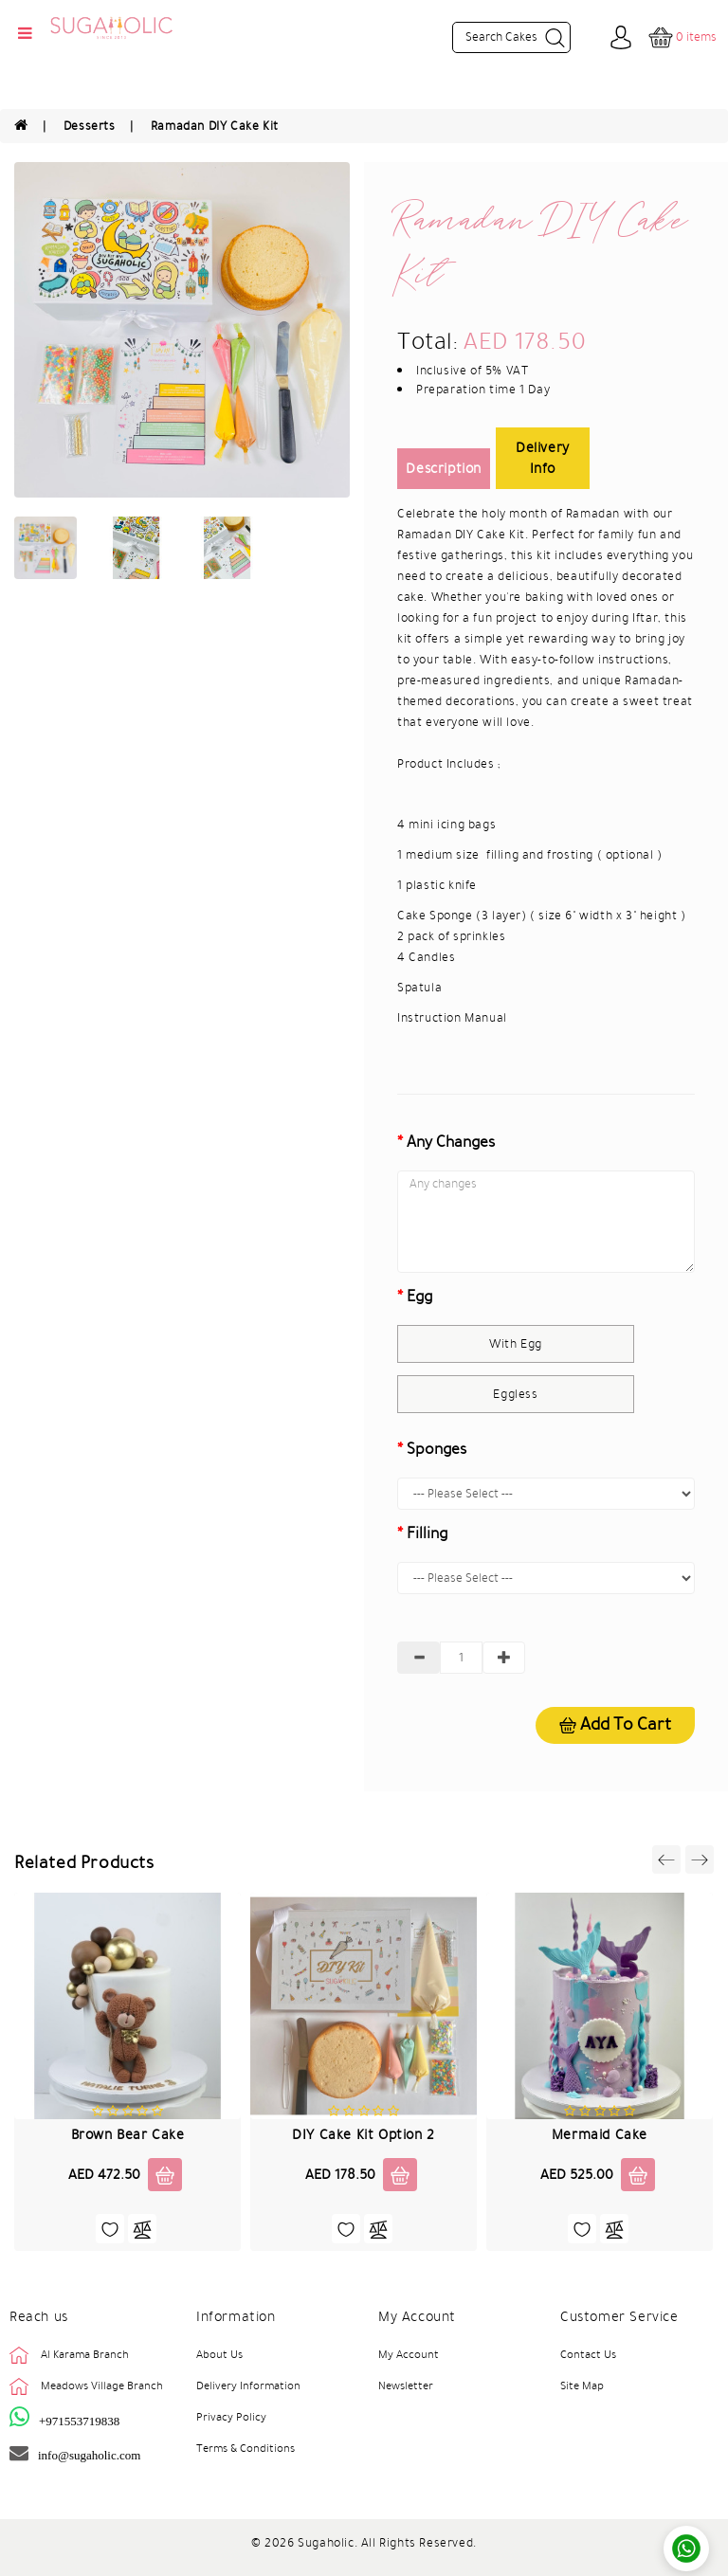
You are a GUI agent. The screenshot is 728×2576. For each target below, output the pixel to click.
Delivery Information (248, 2385)
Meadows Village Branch (102, 2385)
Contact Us (588, 2354)
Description (444, 468)
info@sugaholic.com (89, 2455)
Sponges (436, 1449)
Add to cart (615, 1724)
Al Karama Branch (85, 2354)
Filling (427, 1533)
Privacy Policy (231, 2416)
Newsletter (405, 2385)
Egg (419, 1296)
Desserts (90, 126)
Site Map (582, 2385)
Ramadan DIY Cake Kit (215, 126)
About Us (219, 2354)
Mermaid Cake (599, 2134)
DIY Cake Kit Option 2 (363, 2134)
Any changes (451, 1142)
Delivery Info (543, 458)
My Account (408, 2354)
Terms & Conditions (245, 2448)
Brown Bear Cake (128, 2134)
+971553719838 (79, 2421)
